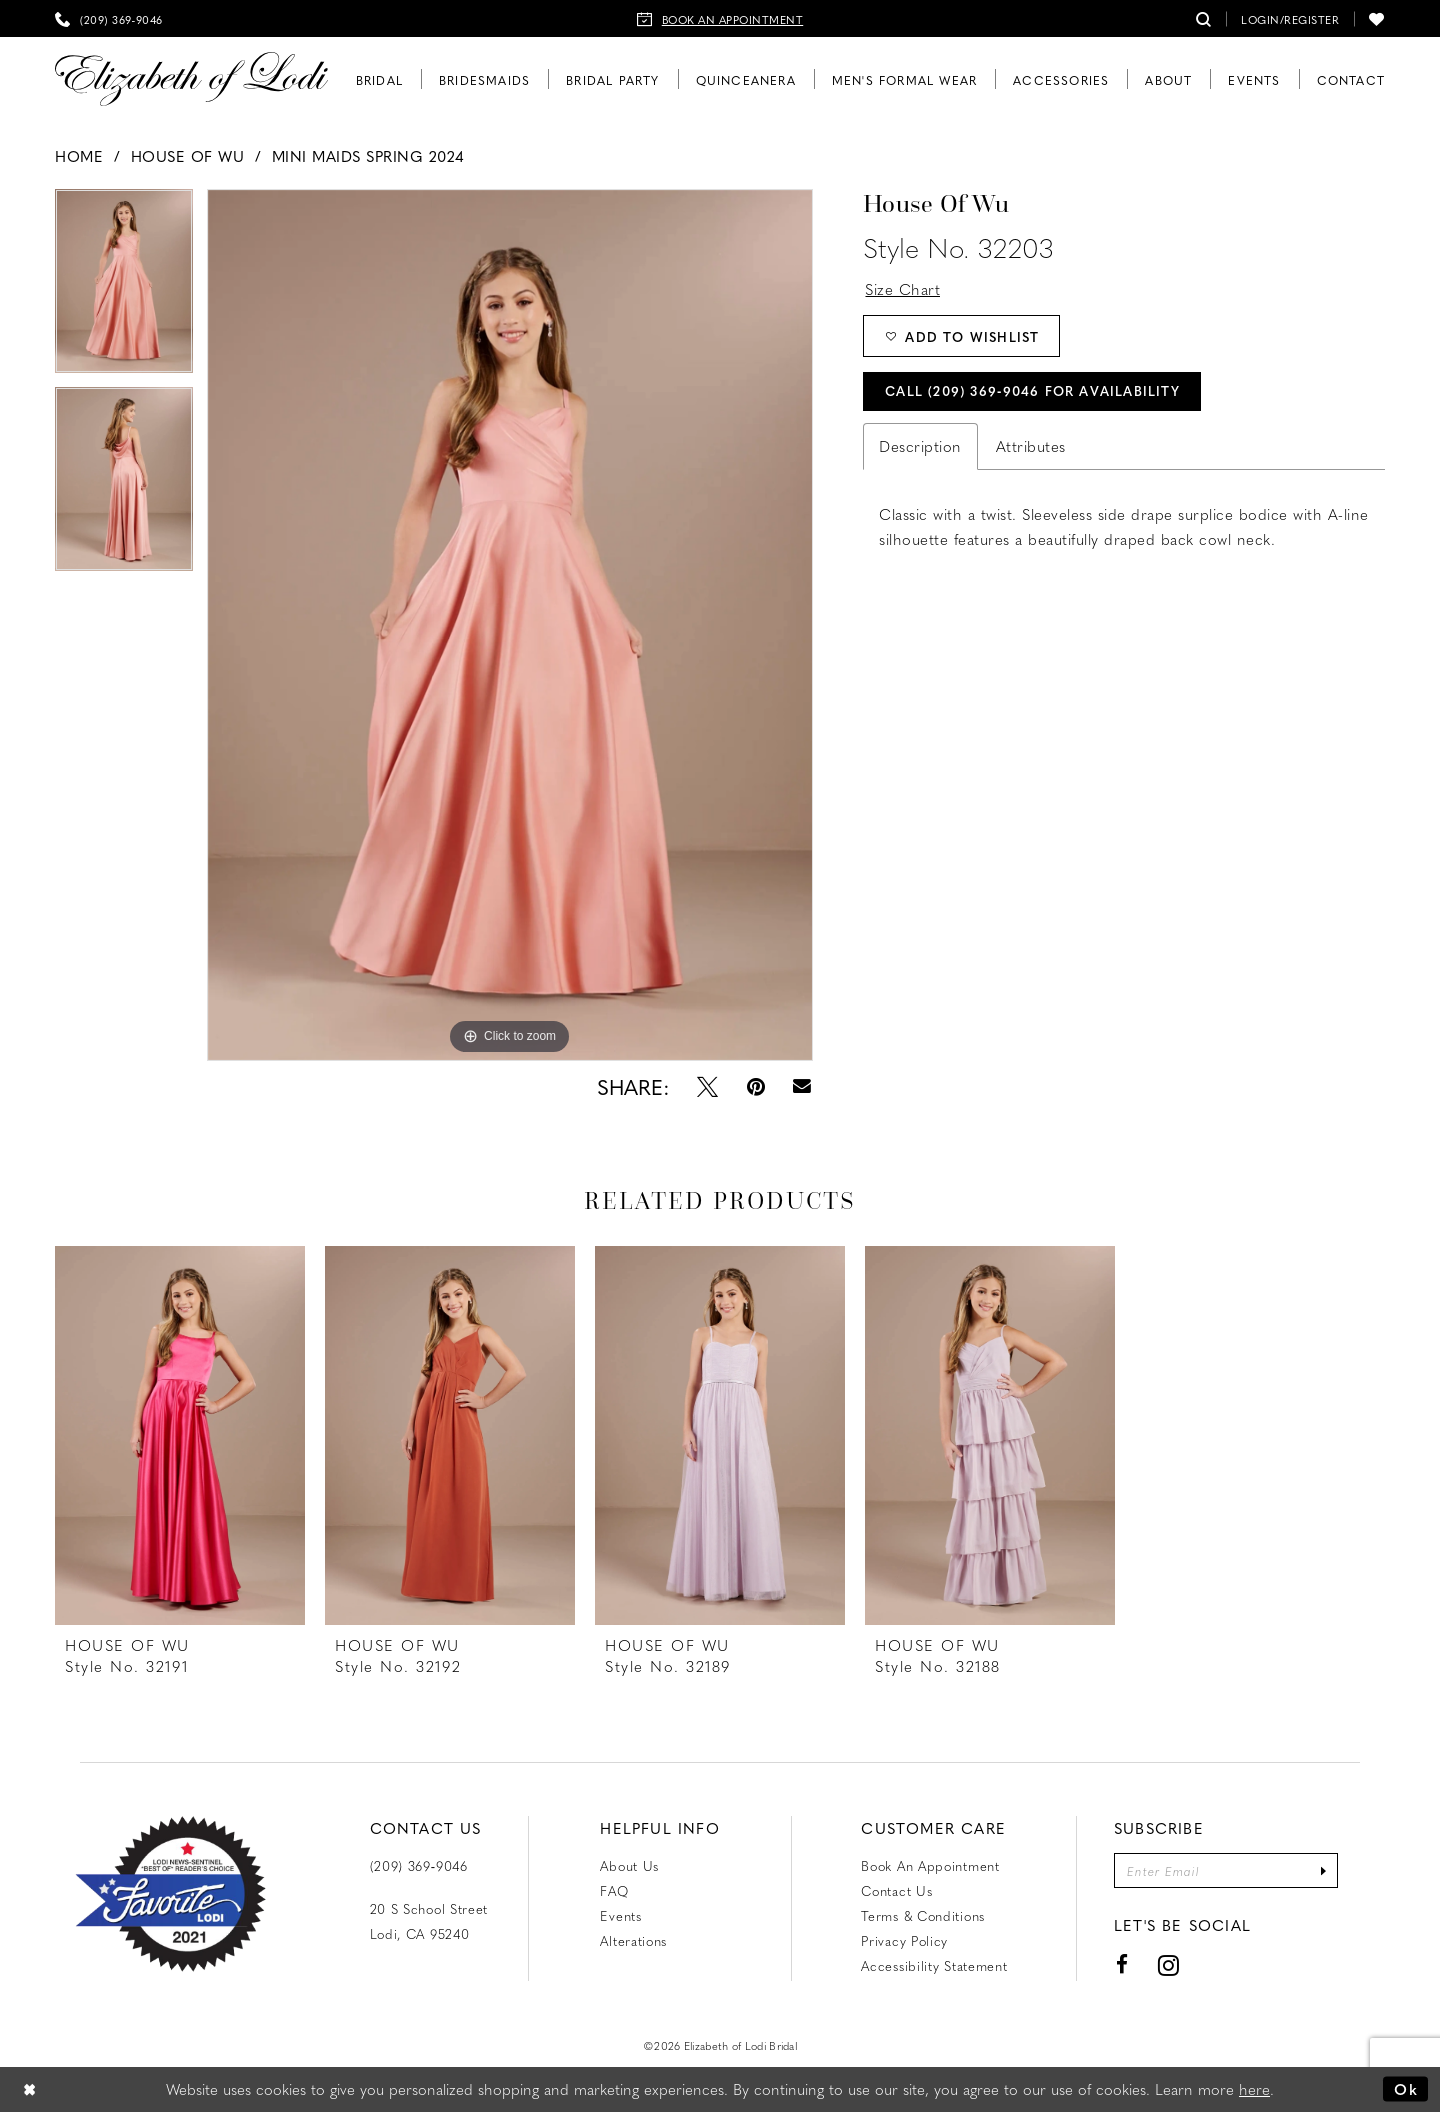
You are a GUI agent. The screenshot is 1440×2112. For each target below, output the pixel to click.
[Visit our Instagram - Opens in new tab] (1169, 1964)
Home (79, 156)
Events (620, 1915)
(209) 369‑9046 (419, 1865)
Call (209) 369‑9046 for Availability (1032, 390)
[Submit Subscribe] (1323, 1870)
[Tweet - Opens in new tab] (707, 1086)
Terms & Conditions (923, 1915)
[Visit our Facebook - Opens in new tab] (1122, 1964)
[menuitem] (109, 18)
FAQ (614, 1890)
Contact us (896, 1890)
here (1254, 2089)
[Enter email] (1226, 1870)
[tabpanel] (124, 288)
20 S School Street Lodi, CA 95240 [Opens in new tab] (429, 1921)
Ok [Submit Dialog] (1406, 2089)
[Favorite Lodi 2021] (170, 1894)
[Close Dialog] (30, 2089)
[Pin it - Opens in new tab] (756, 1086)
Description (920, 446)
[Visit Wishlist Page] (1377, 18)
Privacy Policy (904, 1940)
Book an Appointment (930, 1865)
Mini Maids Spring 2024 (368, 156)
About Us (629, 1865)
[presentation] (180, 1435)
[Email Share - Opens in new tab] (802, 1086)
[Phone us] (109, 18)
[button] (1290, 18)
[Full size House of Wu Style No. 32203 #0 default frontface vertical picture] (510, 625)
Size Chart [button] (902, 289)
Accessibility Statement (934, 1965)
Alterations (633, 1940)
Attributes (1031, 446)
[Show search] (1204, 18)
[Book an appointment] (720, 18)
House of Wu (188, 156)
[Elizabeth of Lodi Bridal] (191, 79)
